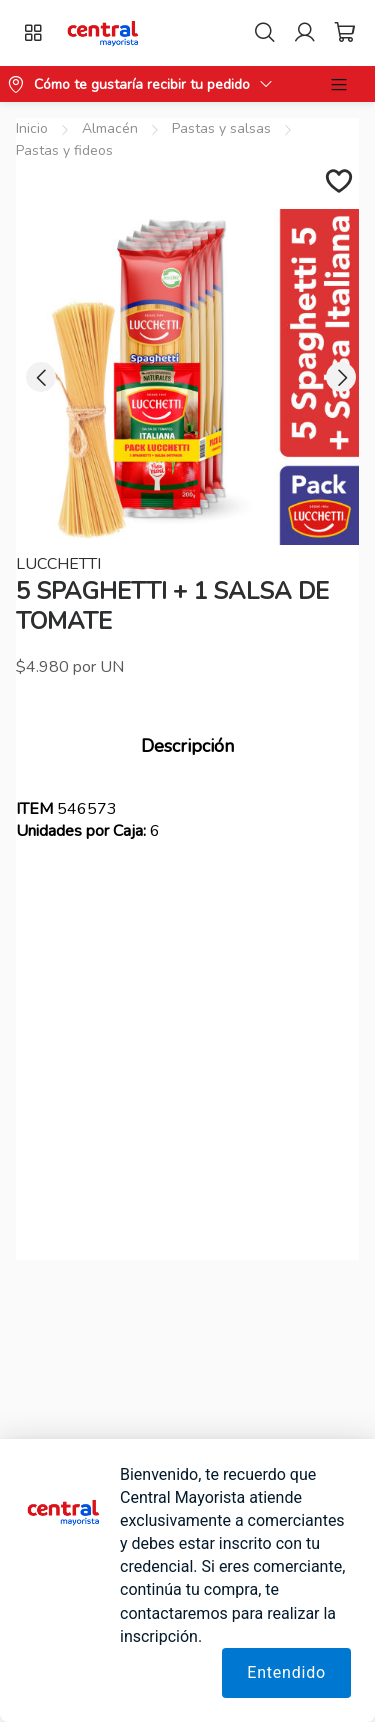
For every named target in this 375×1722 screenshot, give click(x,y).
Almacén (110, 128)
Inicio (32, 128)
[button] (103, 33)
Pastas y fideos (64, 150)
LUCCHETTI (58, 564)
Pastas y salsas (221, 128)
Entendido (286, 1672)
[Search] (265, 33)
